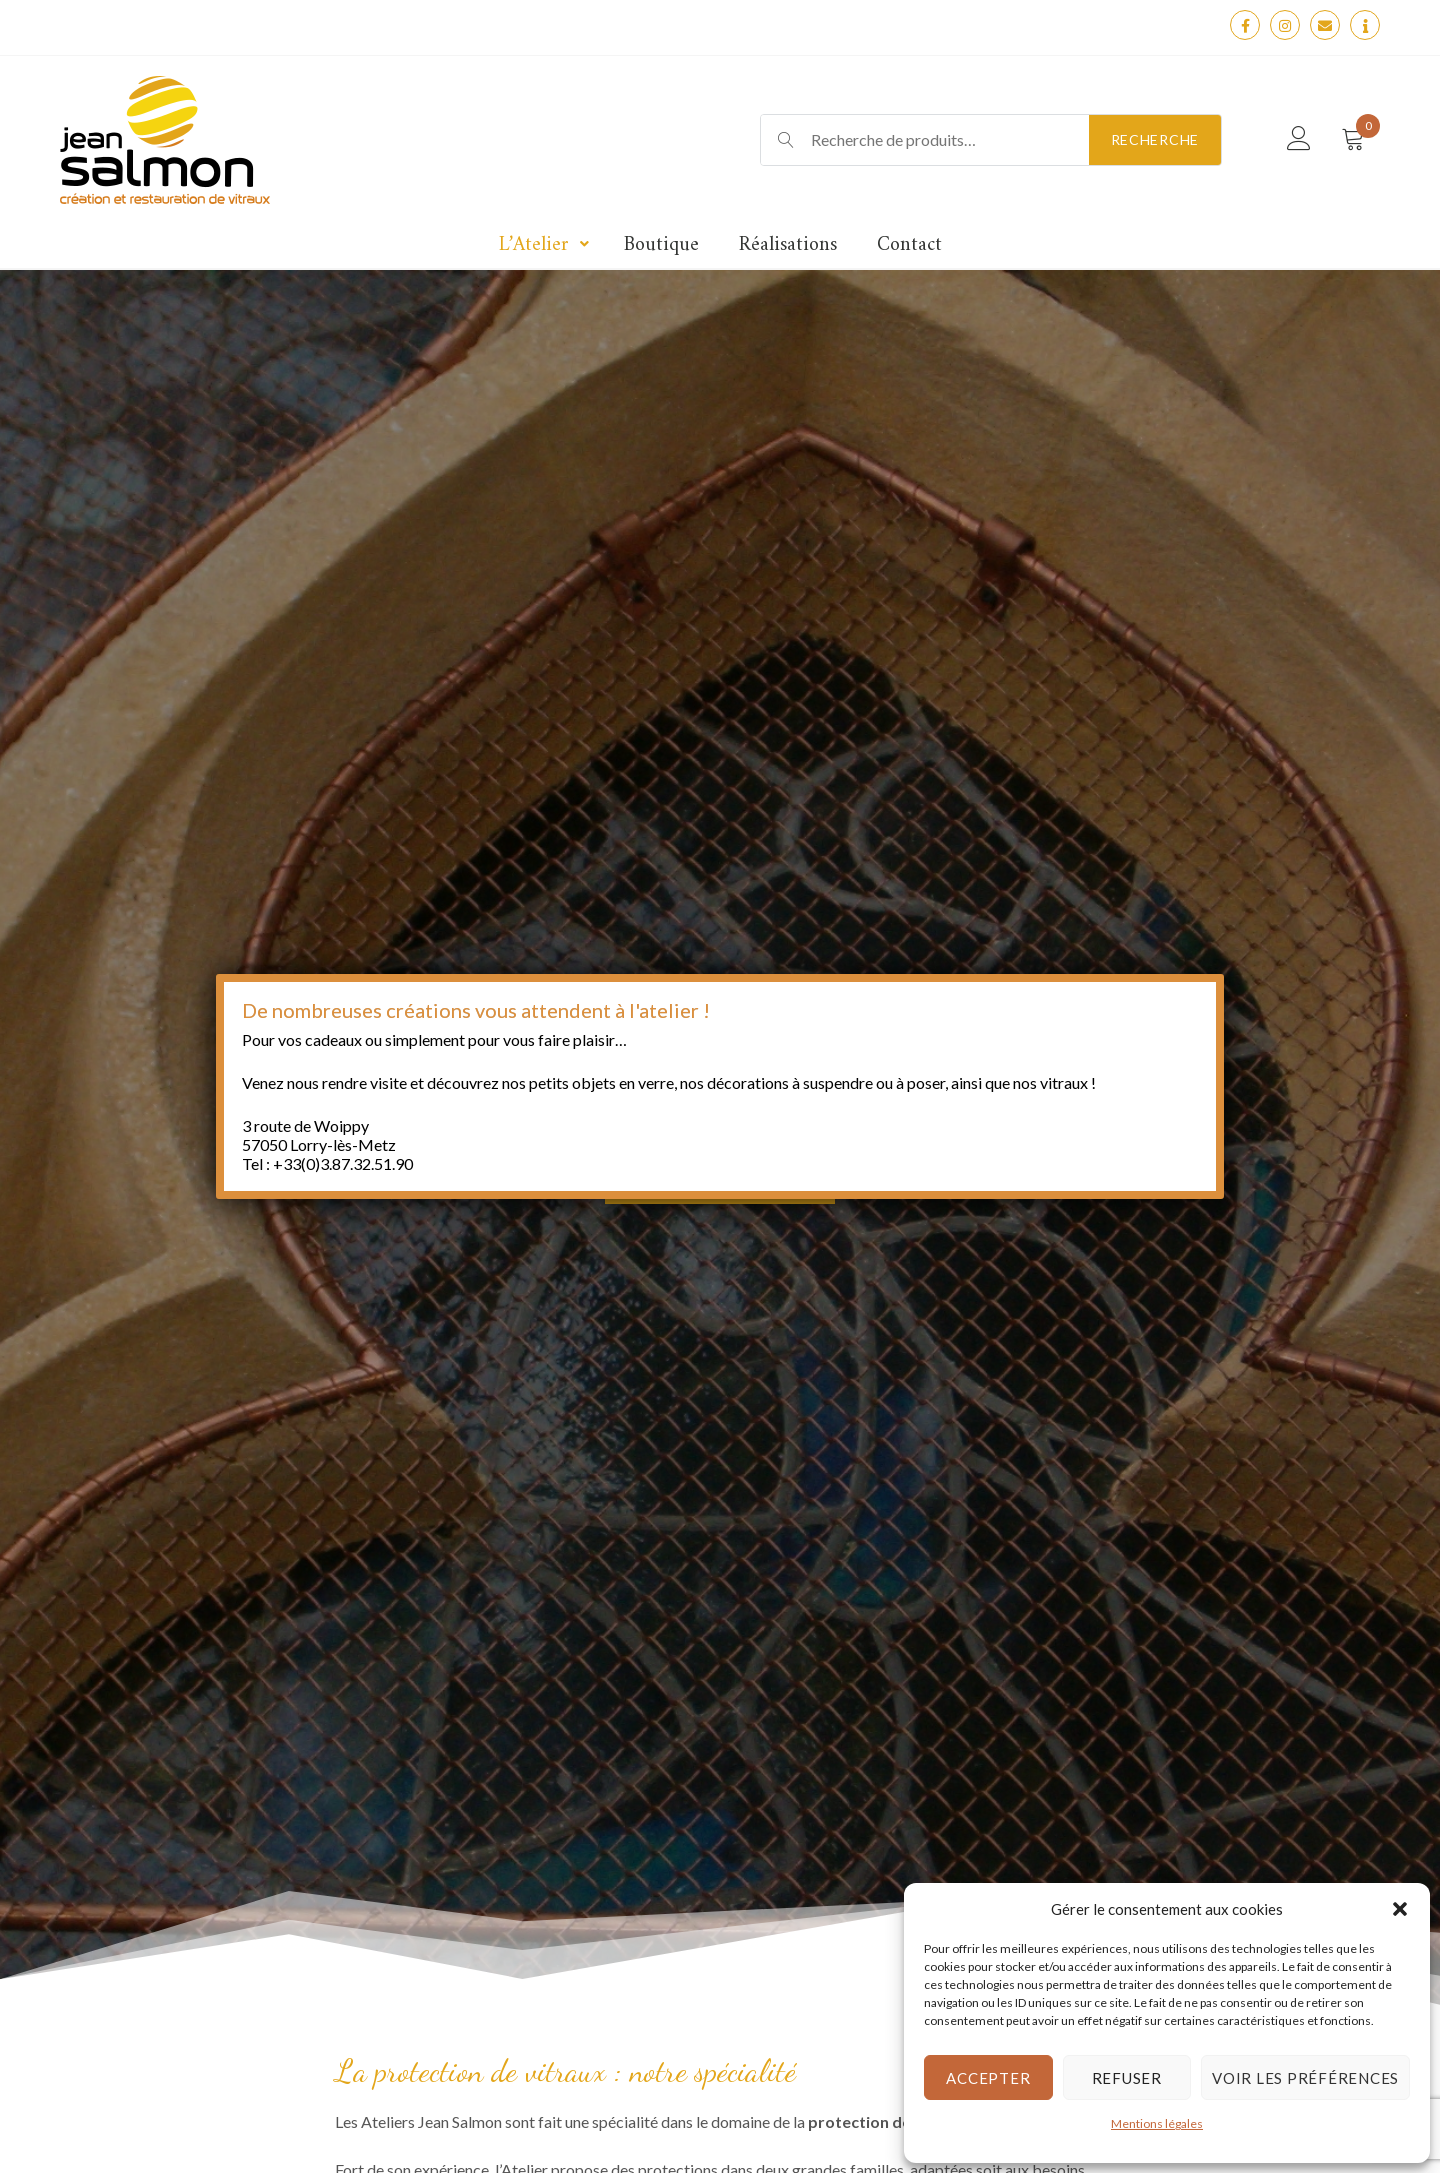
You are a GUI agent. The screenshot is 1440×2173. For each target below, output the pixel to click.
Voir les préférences (1305, 2078)
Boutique (661, 245)
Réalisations (788, 245)
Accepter (988, 2078)
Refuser (1127, 2078)
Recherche (1155, 139)
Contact (909, 245)
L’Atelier (534, 245)
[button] (1400, 1909)
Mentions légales (1157, 2123)
